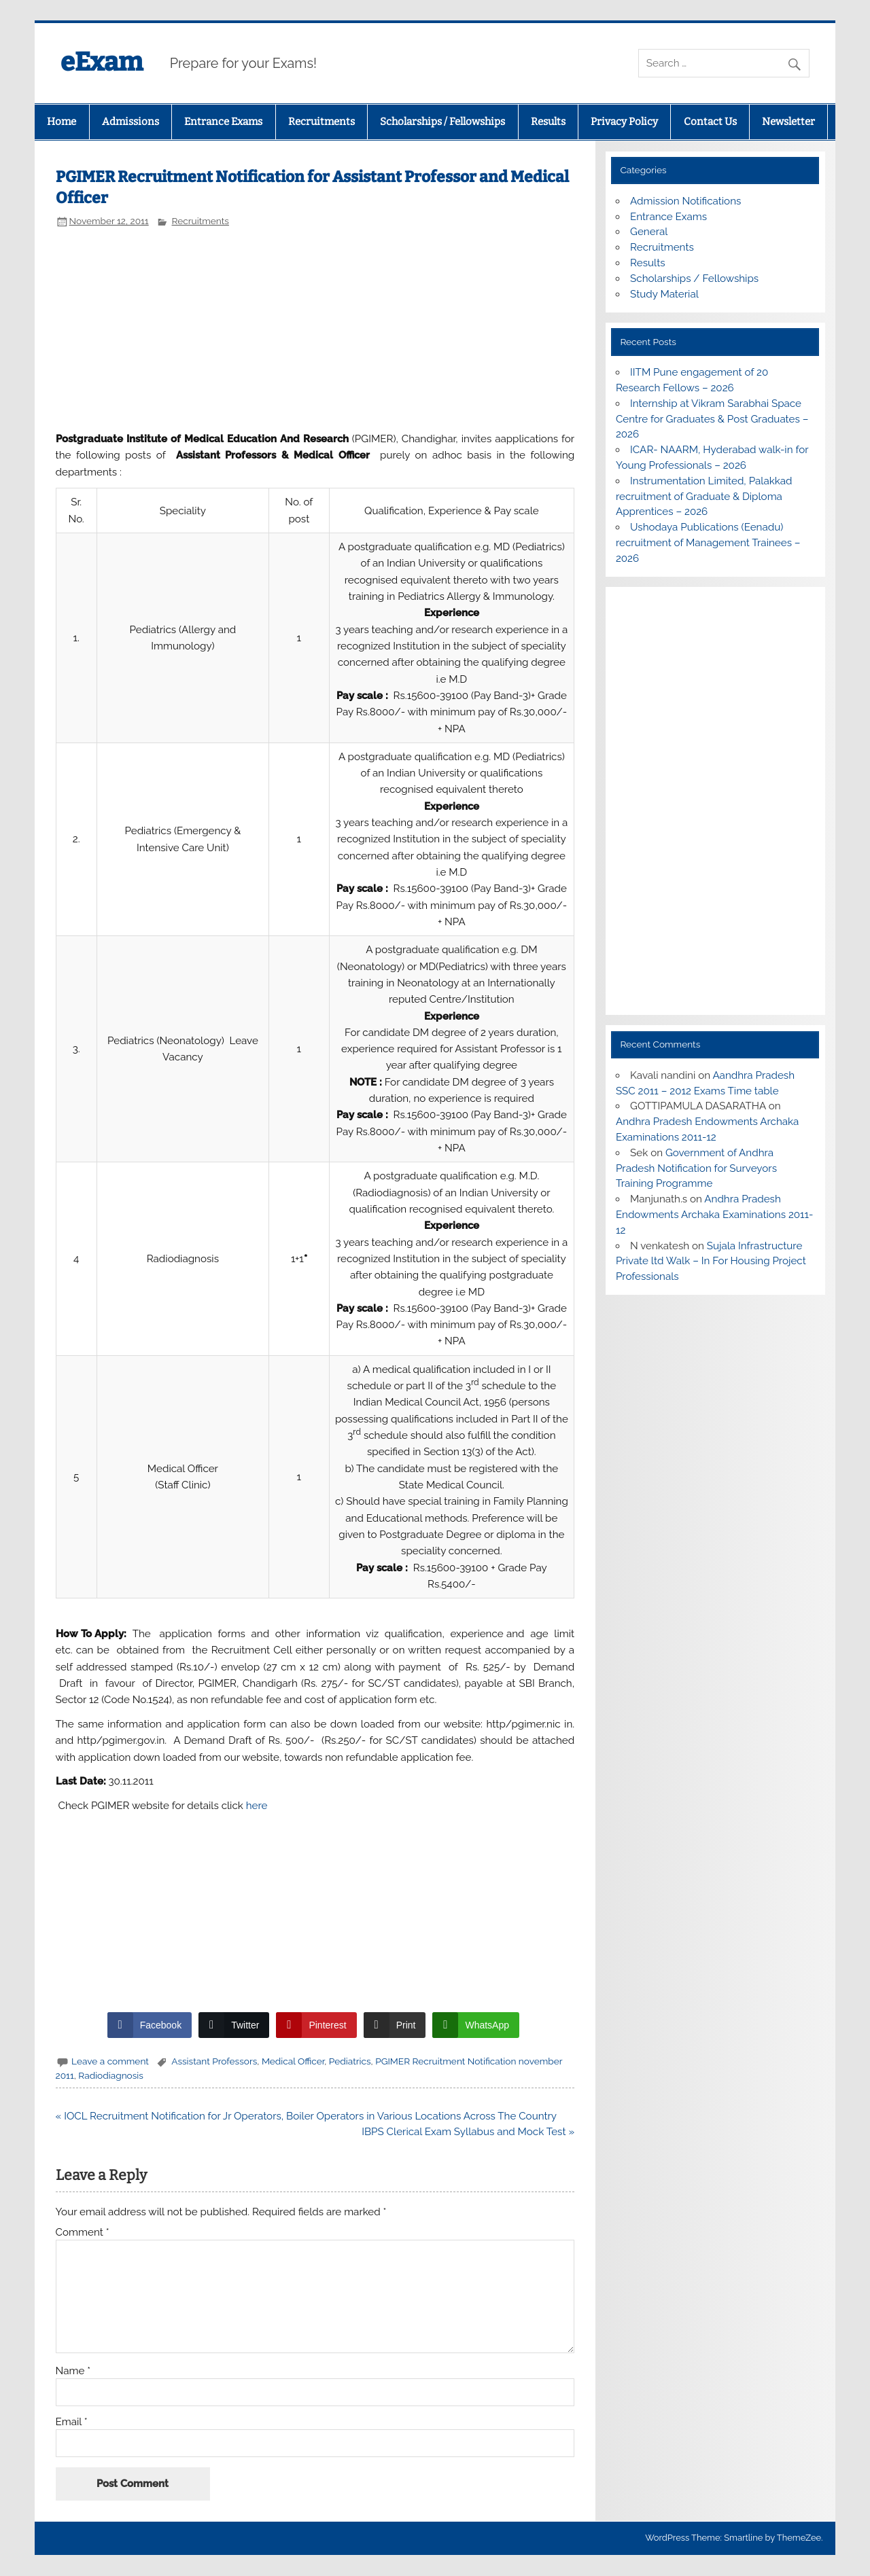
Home (61, 121)
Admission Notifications (685, 201)
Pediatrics (350, 2061)
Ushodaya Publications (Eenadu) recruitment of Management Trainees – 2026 (708, 543)
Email (72, 2422)
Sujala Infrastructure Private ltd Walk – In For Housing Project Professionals (711, 1261)
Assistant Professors (214, 2061)
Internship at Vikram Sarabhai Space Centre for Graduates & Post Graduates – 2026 (712, 419)
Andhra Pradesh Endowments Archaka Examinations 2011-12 (714, 1214)
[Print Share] (395, 2025)
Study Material (664, 294)
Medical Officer (293, 2061)
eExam (101, 61)
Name (73, 2371)
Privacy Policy (624, 121)
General (648, 232)
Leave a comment (110, 2061)
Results (548, 121)
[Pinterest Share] (316, 2025)
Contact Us (710, 121)
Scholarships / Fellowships (442, 121)
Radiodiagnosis (110, 2075)
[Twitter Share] (233, 2025)
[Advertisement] (315, 328)
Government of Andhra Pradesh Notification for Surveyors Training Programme (696, 1168)
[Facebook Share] (149, 2025)
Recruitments (321, 121)
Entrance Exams (223, 121)
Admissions (130, 121)
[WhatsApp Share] (475, 2025)
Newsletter (788, 121)
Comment (82, 2233)
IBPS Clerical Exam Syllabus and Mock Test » (468, 2132)
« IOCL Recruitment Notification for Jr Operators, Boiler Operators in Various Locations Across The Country (306, 2116)
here (257, 1806)
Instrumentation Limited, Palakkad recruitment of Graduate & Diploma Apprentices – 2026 (704, 496)
